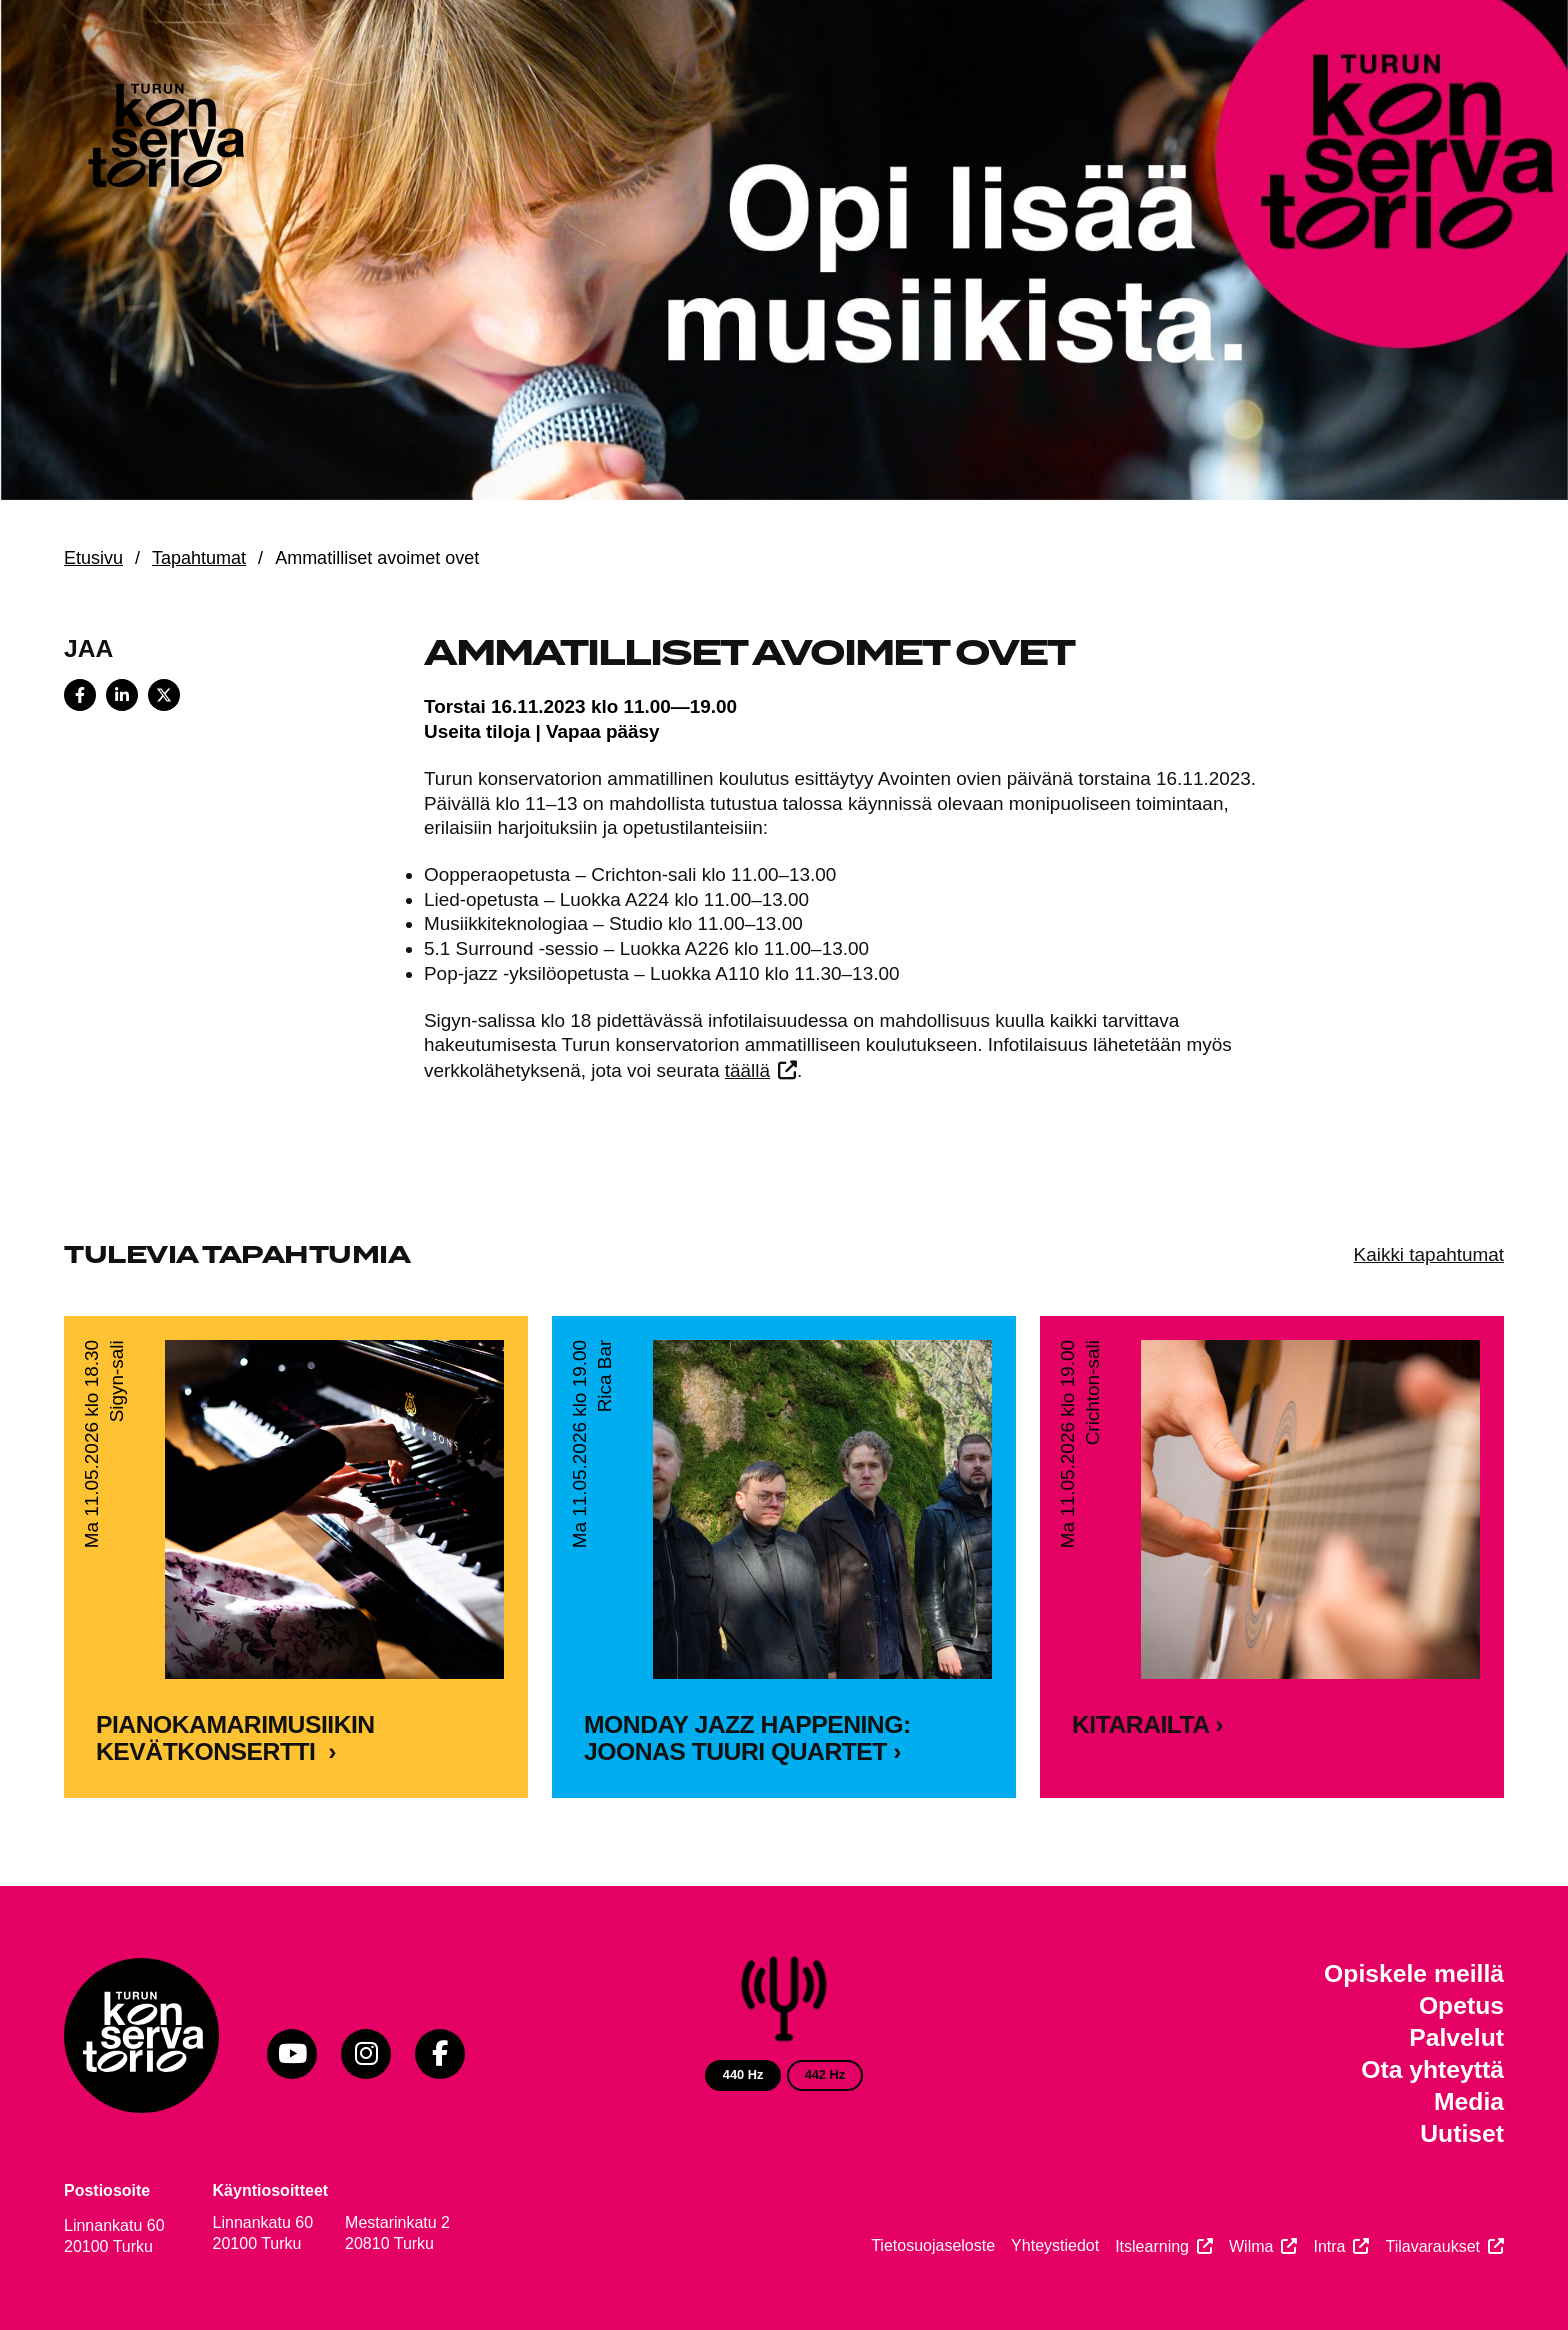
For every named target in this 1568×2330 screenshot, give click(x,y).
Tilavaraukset (1432, 2246)
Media (1469, 2101)
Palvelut (1456, 2037)
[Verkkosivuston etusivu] (164, 140)
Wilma (1251, 2246)
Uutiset (1462, 2133)
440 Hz (743, 2074)
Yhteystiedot (1055, 2245)
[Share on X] (164, 695)
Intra (1329, 2246)
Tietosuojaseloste (933, 2245)
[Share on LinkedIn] (122, 695)
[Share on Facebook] (80, 695)
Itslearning (1152, 2246)
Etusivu (93, 558)
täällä (747, 1070)
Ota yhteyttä (1432, 2069)
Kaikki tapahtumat (1429, 1254)
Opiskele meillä (1414, 1973)
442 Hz (825, 2074)
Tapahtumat (199, 558)
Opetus (1461, 2005)
